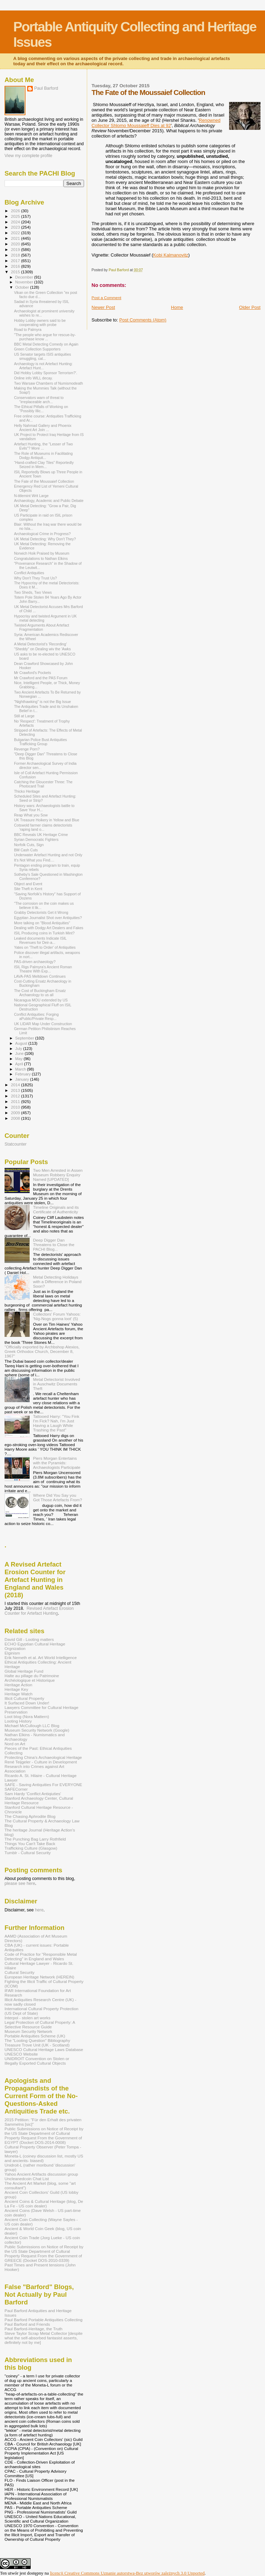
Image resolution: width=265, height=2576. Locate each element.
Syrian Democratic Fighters (36, 839)
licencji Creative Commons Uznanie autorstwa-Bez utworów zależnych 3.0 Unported (127, 2573)
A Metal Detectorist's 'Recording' (40, 644)
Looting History (18, 1721)
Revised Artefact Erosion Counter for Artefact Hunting (39, 1611)
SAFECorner (16, 1789)
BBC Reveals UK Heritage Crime (41, 834)
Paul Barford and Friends (27, 2324)
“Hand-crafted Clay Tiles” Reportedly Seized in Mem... (44, 464)
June (20, 1053)
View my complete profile (28, 155)
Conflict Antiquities (29, 573)
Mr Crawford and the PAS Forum (40, 678)
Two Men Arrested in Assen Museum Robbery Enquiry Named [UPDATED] (58, 1175)
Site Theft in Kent (28, 889)
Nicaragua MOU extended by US (41, 1000)
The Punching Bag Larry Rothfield (35, 1839)
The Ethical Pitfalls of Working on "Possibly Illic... (41, 409)
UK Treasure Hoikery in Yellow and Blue (46, 820)
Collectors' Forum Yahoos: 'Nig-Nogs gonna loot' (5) (57, 1316)
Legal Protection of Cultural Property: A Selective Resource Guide (40, 2024)
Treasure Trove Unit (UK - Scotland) (37, 2045)
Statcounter (15, 1144)
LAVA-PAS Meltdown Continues (40, 976)
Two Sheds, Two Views (33, 592)
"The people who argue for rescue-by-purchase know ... (45, 337)
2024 (16, 222)
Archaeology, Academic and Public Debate (48, 500)
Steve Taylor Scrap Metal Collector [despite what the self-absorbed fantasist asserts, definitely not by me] (44, 2338)
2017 (16, 260)
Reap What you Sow (30, 815)
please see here (20, 1883)
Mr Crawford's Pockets (32, 673)
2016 (16, 266)
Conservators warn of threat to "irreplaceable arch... (38, 399)
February (23, 1074)
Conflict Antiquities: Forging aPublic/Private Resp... (36, 1016)
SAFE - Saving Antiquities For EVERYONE (43, 1784)
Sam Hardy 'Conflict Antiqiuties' (33, 1793)
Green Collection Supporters (37, 349)
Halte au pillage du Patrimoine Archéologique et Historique (32, 1677)
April (19, 1064)
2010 (16, 1107)
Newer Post (103, 307)
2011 (16, 1101)
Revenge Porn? (27, 749)
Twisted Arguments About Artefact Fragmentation (41, 627)
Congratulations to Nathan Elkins (41, 558)
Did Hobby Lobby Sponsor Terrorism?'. (45, 373)
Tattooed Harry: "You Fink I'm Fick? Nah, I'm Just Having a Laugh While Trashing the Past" (56, 1423)
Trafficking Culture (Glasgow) (31, 1848)
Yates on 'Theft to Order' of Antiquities (45, 947)
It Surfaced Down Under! (27, 1703)
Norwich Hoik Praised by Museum (41, 553)
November (24, 282)
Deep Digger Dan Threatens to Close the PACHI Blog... (54, 1244)
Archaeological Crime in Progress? (42, 534)
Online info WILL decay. (33, 378)
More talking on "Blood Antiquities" (42, 923)
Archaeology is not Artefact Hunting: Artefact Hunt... (43, 366)
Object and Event (28, 884)
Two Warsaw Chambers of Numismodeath (48, 383)
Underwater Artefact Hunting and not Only (48, 855)
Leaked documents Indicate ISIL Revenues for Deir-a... (40, 940)
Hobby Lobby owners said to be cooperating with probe (40, 322)
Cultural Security (20, 1972)
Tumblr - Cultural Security (28, 1852)
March (21, 1069)
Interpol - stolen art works (28, 2017)
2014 (16, 1084)
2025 (16, 216)
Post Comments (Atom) (142, 320)
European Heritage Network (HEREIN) (39, 1977)
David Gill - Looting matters (29, 1639)
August (22, 1043)
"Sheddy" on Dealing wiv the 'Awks (42, 649)
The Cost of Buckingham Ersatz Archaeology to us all (40, 993)
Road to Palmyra (27, 329)
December (24, 277)
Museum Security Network (28, 2031)
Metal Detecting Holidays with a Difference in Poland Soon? (57, 1281)
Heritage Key (16, 1689)
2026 (16, 210)
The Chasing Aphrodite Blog (30, 1816)
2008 (16, 1118)
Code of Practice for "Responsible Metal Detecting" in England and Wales (41, 1956)
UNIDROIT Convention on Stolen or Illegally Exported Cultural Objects (37, 2060)
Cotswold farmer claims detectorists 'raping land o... (43, 827)
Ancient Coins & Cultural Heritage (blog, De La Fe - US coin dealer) (44, 2203)
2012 (16, 1096)
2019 (16, 249)
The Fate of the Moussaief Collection (44, 481)
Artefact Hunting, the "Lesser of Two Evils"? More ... (43, 446)
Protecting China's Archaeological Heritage (43, 1757)
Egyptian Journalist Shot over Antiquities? (48, 918)
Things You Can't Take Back (30, 1843)
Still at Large (24, 716)
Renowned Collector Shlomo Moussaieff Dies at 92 (156, 123)
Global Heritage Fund (24, 1671)
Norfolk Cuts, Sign (29, 845)
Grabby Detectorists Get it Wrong (41, 912)
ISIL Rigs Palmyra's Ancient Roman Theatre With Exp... (43, 969)
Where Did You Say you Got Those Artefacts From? (57, 1497)
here (39, 1910)
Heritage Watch (18, 1694)
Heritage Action (18, 1684)
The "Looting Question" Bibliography (37, 2040)
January (22, 1079)
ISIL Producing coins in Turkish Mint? (44, 933)
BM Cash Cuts (26, 850)
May (19, 1059)
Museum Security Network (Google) (37, 1730)
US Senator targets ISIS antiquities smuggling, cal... (42, 356)
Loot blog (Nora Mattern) (27, 1716)
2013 (16, 1090)
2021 (16, 238)
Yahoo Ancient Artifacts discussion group (41, 2174)
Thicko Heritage (27, 791)
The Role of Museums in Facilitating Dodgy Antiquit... (43, 455)
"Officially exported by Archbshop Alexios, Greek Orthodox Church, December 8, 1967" (42, 1351)
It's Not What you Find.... (34, 860)
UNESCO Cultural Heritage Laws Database (44, 2049)
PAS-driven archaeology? (34, 962)
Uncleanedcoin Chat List (27, 2178)
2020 (16, 244)
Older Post (249, 307)
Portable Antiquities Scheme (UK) (35, 2036)
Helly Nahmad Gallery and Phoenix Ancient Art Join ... (42, 427)
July (19, 1048)
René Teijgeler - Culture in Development (41, 1762)
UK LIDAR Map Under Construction (43, 1024)
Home (177, 307)
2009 (16, 1112)
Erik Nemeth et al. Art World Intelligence (41, 1657)
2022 (16, 232)
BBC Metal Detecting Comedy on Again (46, 344)
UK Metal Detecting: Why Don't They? (45, 539)
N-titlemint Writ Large (31, 496)
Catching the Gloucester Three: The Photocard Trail (43, 784)
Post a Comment (106, 298)
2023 (16, 227)
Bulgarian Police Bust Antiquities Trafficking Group (40, 742)
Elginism (12, 1653)
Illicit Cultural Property (24, 1698)
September (25, 1038)
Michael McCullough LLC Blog (32, 1725)
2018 (16, 255)
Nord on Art (15, 1743)
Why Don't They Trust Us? (35, 578)
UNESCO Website (21, 2054)
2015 (16, 271)
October (22, 287)
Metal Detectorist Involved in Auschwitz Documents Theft (56, 1384)
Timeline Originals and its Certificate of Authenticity (56, 1209)
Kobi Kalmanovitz (170, 255)
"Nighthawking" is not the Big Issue (42, 701)
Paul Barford (46, 88)
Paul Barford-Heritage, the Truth (33, 2328)
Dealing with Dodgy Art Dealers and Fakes (48, 928)
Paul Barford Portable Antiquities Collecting (43, 2319)
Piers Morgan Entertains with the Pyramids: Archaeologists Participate (57, 1463)
